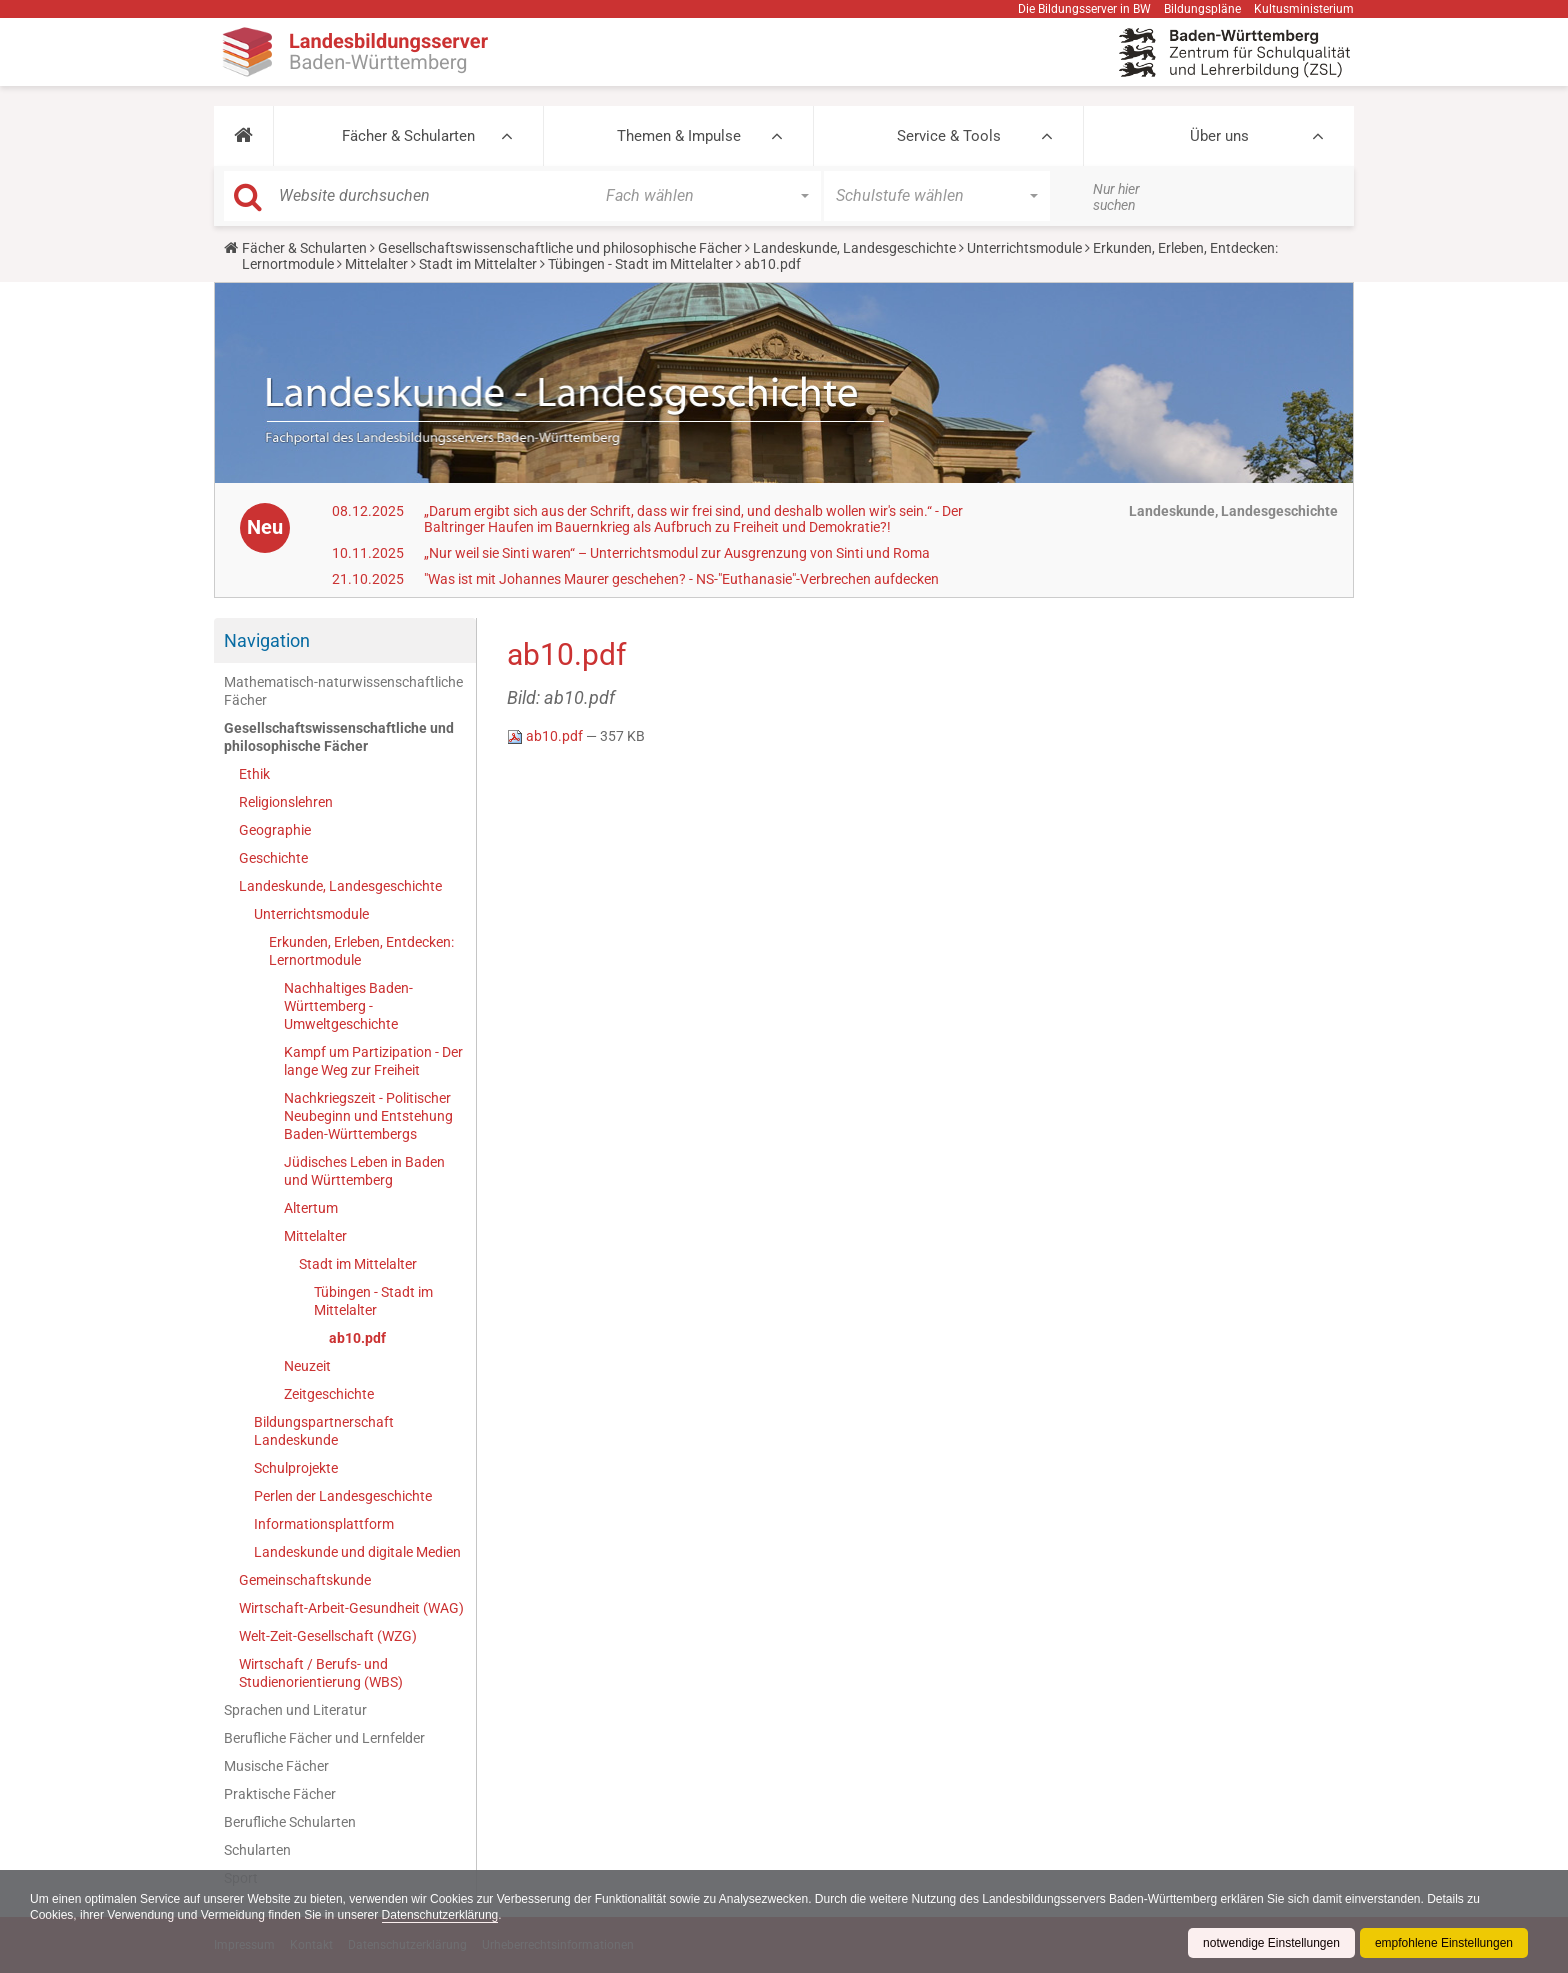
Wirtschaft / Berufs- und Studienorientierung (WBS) (321, 1673)
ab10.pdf (357, 1338)
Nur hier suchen (1116, 197)
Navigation (267, 640)
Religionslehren (286, 802)
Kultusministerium (1304, 9)
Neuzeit (307, 1366)
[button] (243, 136)
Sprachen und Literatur (295, 1710)
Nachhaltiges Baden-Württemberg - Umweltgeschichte (348, 1006)
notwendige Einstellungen (1271, 1943)
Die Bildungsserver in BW (1084, 9)
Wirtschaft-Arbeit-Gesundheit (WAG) (351, 1608)
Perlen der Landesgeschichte (343, 1496)
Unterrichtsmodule (1024, 248)
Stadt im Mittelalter (478, 264)
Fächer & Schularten (408, 136)
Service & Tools (949, 136)
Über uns (1219, 136)
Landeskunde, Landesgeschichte (854, 248)
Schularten (257, 1850)
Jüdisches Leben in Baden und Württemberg (364, 1171)
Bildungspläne (1202, 9)
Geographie (275, 830)
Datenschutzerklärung (440, 1915)
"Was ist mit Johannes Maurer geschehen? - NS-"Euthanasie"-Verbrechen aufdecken (681, 579)
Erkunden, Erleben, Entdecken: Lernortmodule (361, 951)
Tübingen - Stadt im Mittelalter (640, 264)
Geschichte (273, 858)
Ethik (254, 774)
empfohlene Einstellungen (1444, 1943)
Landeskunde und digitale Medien (357, 1552)
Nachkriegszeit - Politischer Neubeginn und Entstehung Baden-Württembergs (368, 1116)
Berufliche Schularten (290, 1822)
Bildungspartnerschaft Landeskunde (324, 1431)
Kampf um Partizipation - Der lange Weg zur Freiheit (373, 1061)
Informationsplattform (324, 1524)
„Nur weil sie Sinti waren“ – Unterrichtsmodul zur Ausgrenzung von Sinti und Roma (677, 553)
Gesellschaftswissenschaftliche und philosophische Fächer (560, 248)
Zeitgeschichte (329, 1394)
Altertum (311, 1208)
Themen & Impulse (679, 136)
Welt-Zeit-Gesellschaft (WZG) (328, 1636)
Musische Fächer (276, 1766)
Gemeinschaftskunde (305, 1580)
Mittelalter (376, 264)
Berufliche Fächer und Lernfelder (324, 1738)
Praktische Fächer (280, 1794)
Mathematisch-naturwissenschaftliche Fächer (343, 691)
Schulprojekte (296, 1468)
